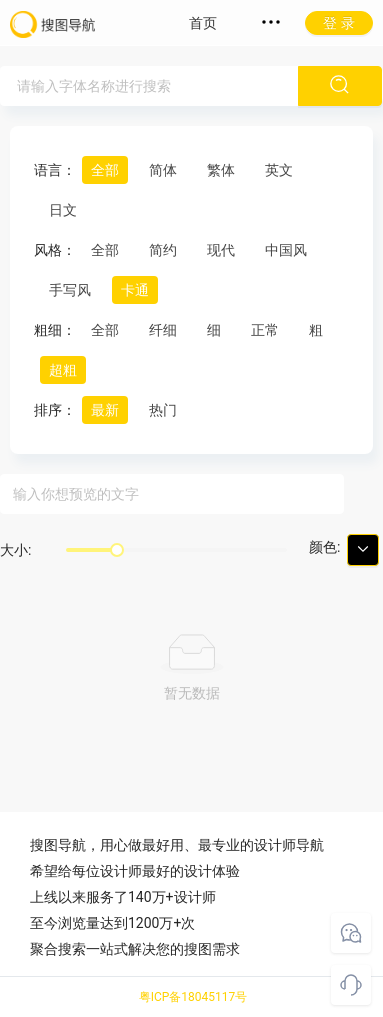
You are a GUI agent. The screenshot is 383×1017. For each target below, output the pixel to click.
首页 (203, 23)
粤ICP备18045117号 (193, 997)
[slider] (117, 550)
